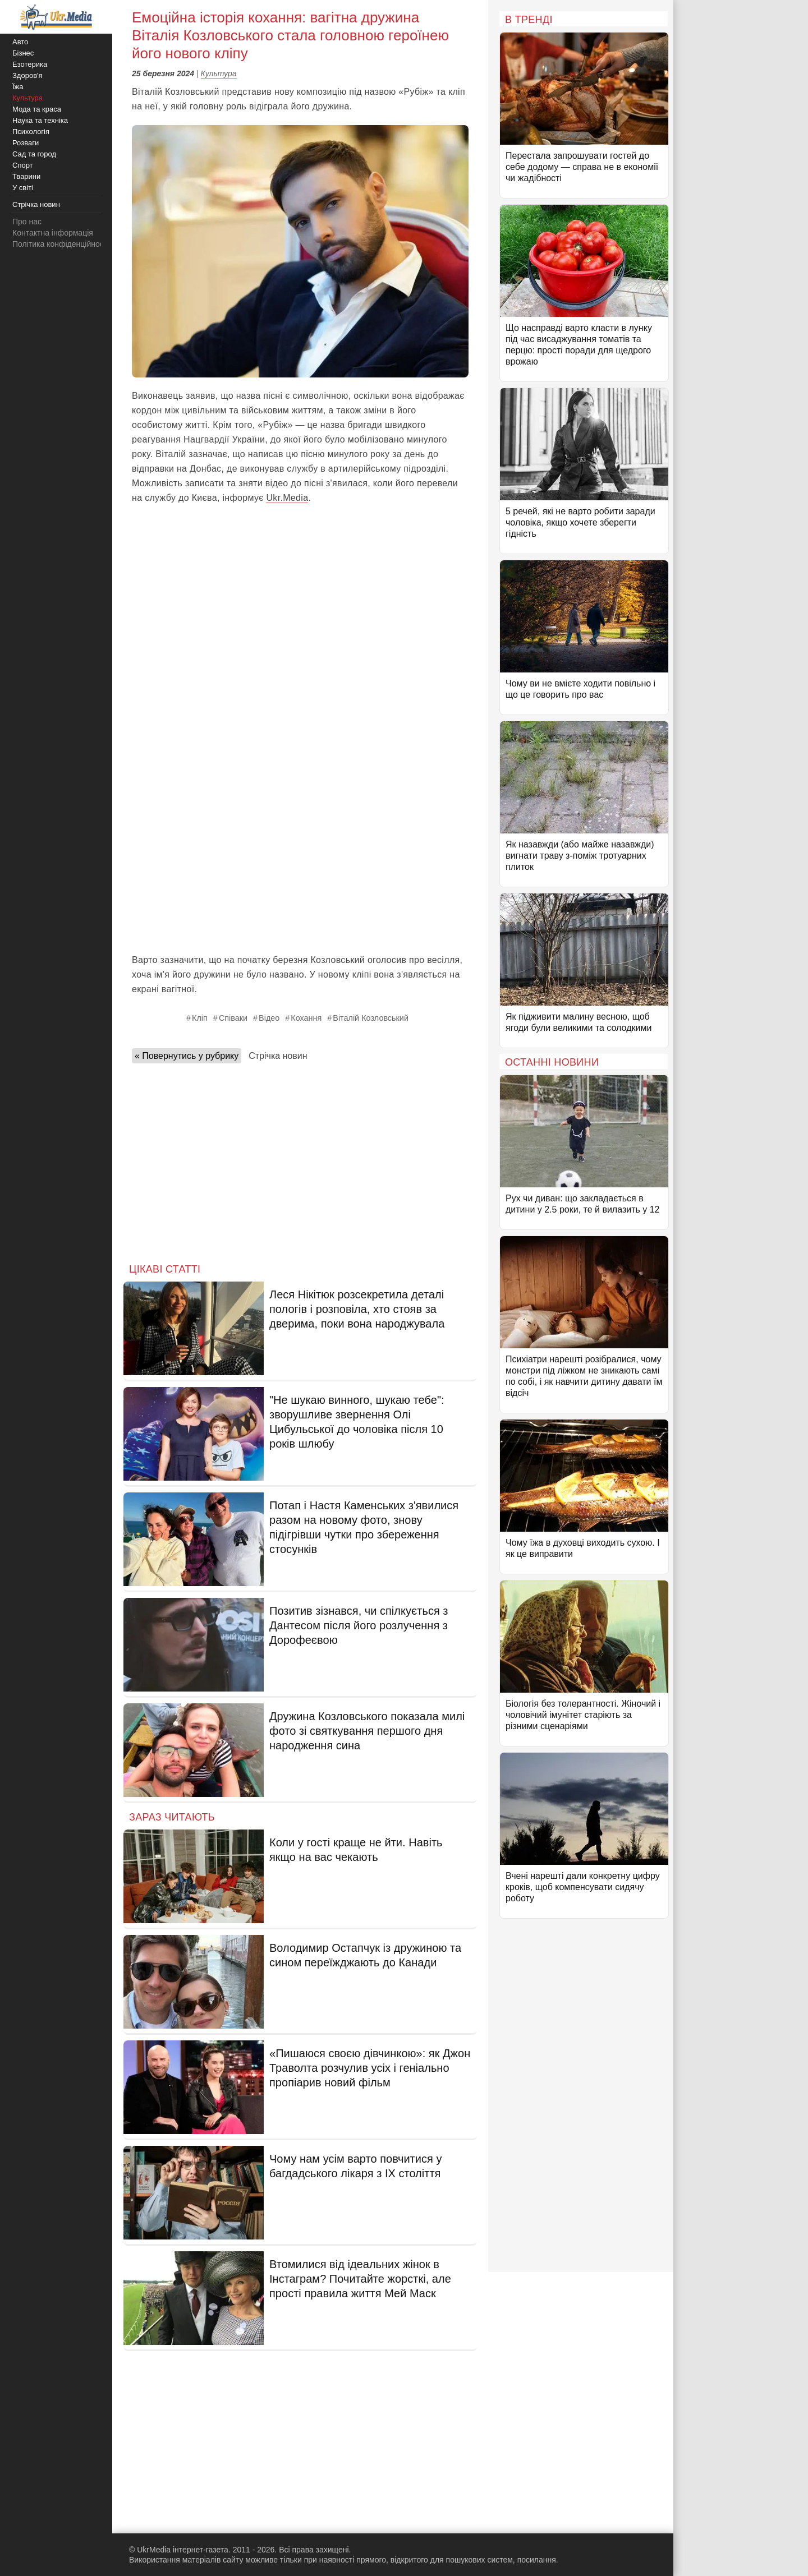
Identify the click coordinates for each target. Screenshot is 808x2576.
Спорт (22, 165)
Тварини (26, 176)
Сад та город (34, 154)
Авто (20, 42)
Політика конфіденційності (60, 243)
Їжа (18, 86)
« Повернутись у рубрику (186, 1056)
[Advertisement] (300, 863)
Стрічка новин (278, 1056)
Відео (269, 1017)
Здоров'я (27, 75)
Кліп (200, 1017)
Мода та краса (36, 109)
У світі (22, 187)
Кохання (306, 1017)
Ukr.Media (287, 498)
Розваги (25, 143)
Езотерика (29, 64)
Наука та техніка (40, 120)
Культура (219, 73)
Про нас (27, 221)
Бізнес (23, 53)
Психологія (30, 131)
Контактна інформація (52, 232)
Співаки (233, 1017)
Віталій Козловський (370, 1017)
